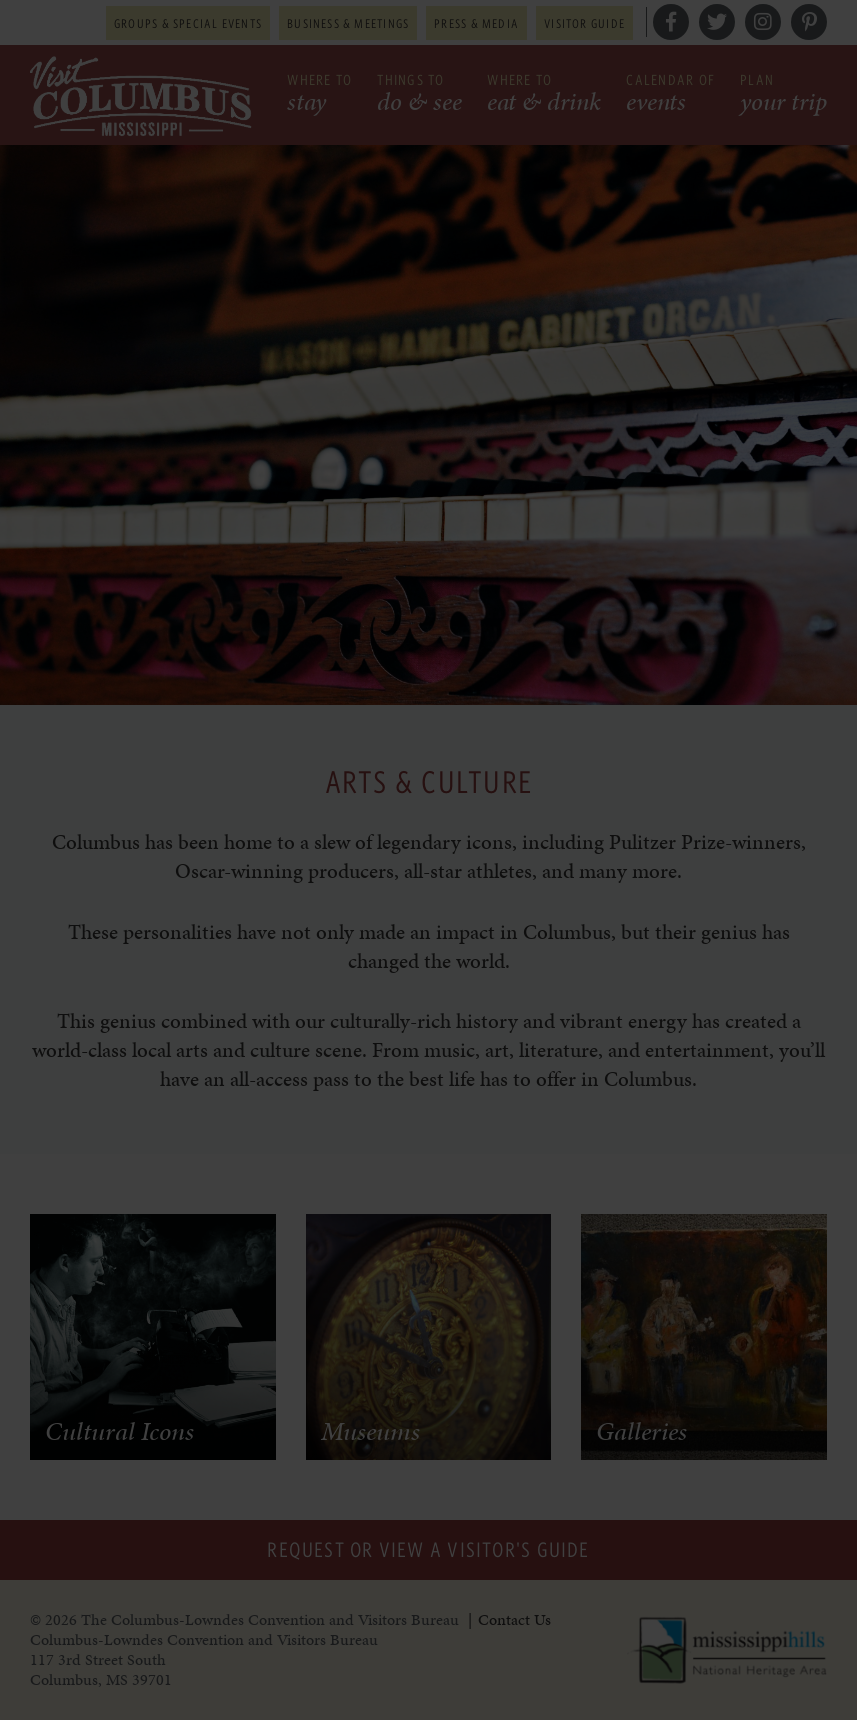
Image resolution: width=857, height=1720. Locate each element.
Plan (783, 95)
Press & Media (476, 23)
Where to (319, 95)
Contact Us (514, 1619)
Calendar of (670, 95)
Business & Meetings (348, 23)
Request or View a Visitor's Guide (428, 1549)
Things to (419, 95)
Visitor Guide (584, 23)
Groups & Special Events (188, 23)
